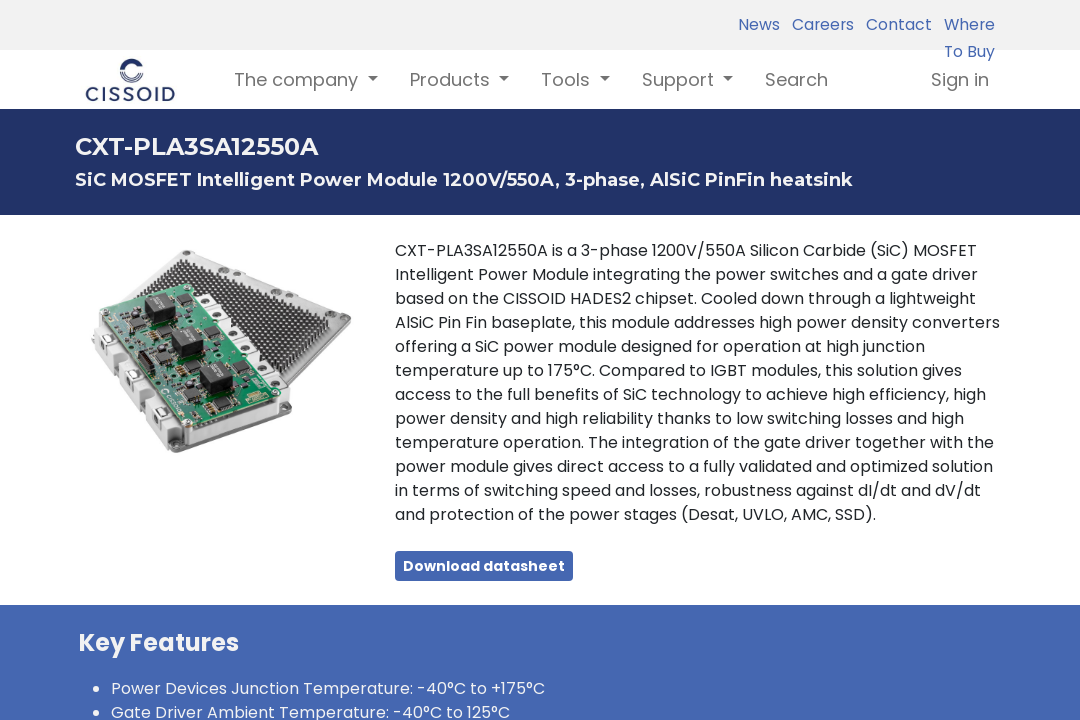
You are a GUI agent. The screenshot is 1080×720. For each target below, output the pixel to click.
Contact (895, 24)
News (759, 24)
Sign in (960, 79)
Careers (819, 24)
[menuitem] (796, 79)
